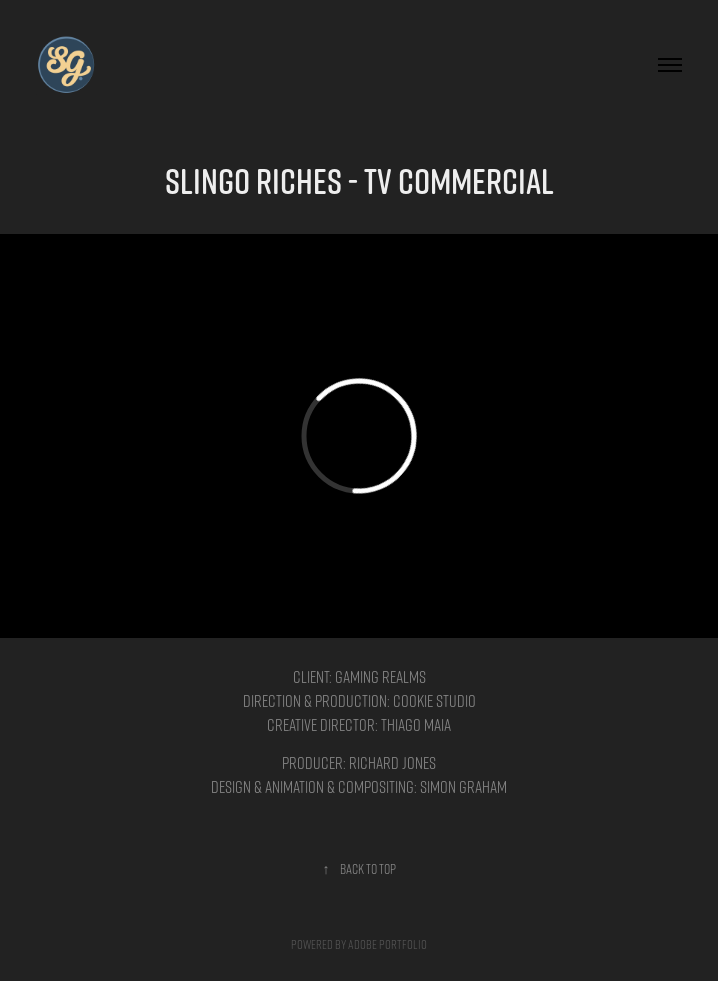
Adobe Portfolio (387, 943)
